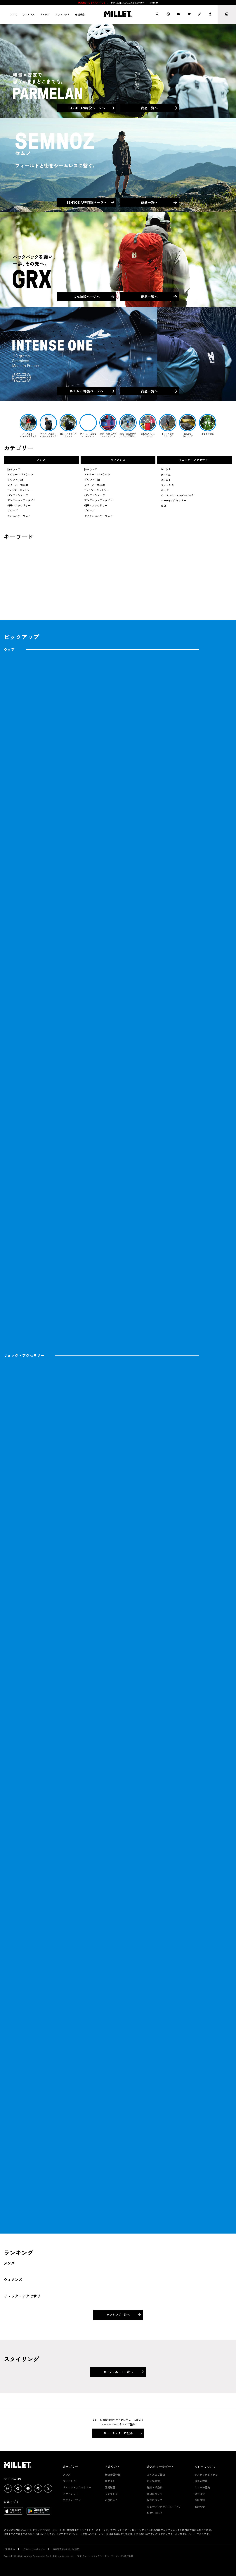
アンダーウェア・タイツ (21, 500)
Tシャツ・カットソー (19, 490)
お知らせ (154, 2)
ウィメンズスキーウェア (98, 516)
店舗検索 (80, 14)
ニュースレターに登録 (118, 2433)
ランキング (111, 2494)
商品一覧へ (159, 107)
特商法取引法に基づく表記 (66, 2549)
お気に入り (111, 2500)
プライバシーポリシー (34, 2549)
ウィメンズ (28, 14)
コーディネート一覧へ (118, 2372)
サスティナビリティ (206, 2474)
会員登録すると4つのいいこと (91, 2)
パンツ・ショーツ (17, 495)
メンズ (13, 14)
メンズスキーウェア (19, 516)
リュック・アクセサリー (77, 2487)
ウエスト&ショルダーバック (177, 495)
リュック (45, 14)
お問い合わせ (154, 2513)
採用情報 (200, 2500)
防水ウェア (13, 469)
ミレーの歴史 (202, 2487)
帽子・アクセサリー (19, 505)
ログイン (110, 2481)
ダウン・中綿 (15, 479)
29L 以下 (166, 480)
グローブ (12, 510)
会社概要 (200, 2494)
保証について (154, 2500)
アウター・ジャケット (20, 474)
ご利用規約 (9, 2549)
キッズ (165, 490)
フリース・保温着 (17, 485)
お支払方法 (153, 2481)
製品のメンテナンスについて (164, 2506)
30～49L (166, 474)
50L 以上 (166, 469)
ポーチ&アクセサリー (173, 500)
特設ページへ (91, 107)
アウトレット (62, 14)
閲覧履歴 (110, 2487)
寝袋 (163, 505)
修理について (154, 2494)
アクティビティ (72, 2500)
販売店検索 (201, 2481)
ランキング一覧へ (118, 2314)
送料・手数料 (154, 2487)
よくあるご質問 (156, 2474)
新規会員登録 (112, 2474)
